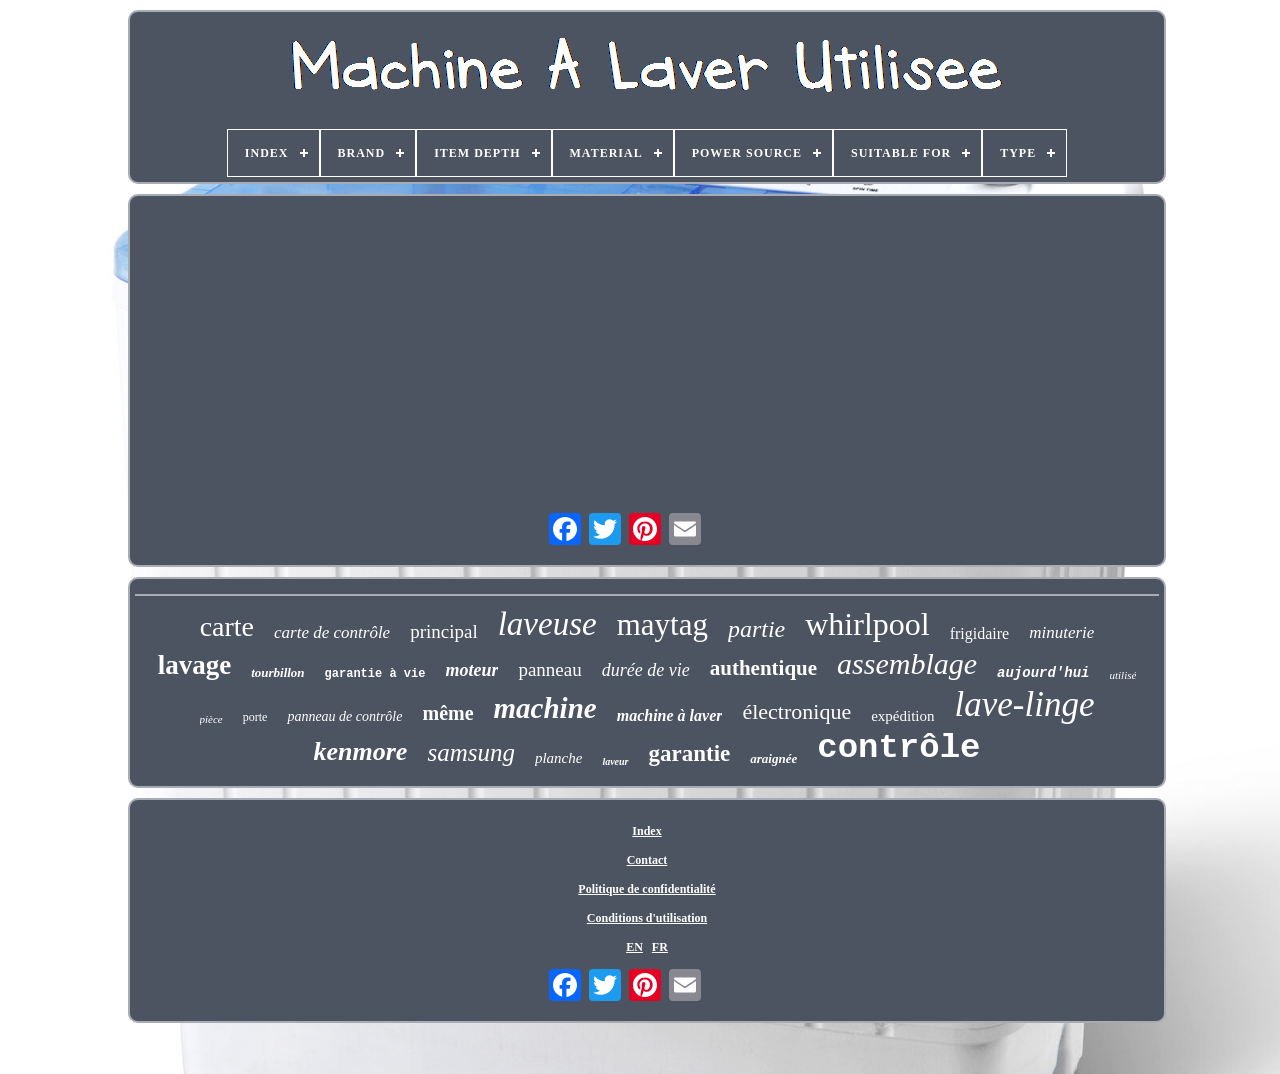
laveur (615, 761)
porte (255, 717)
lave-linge (1025, 704)
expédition (902, 716)
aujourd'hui (1043, 673)
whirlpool (867, 624)
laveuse (547, 624)
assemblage (907, 663)
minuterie (1061, 632)
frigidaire (980, 633)
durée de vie (646, 670)
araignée (773, 758)
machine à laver (670, 715)
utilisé (1122, 675)
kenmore (361, 751)
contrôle (898, 748)
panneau (549, 669)
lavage (195, 665)
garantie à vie (375, 674)
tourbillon (277, 672)
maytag (662, 624)
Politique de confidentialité (646, 889)
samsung (471, 752)
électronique (796, 711)
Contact (647, 860)
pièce (211, 719)
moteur (471, 670)
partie (756, 629)
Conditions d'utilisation (647, 918)
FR (660, 947)
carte (227, 626)
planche (558, 758)
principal (444, 631)
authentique (763, 668)
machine (545, 708)
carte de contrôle (332, 632)
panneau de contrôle (344, 716)
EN (634, 947)
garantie (690, 753)
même (447, 713)
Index (646, 831)
